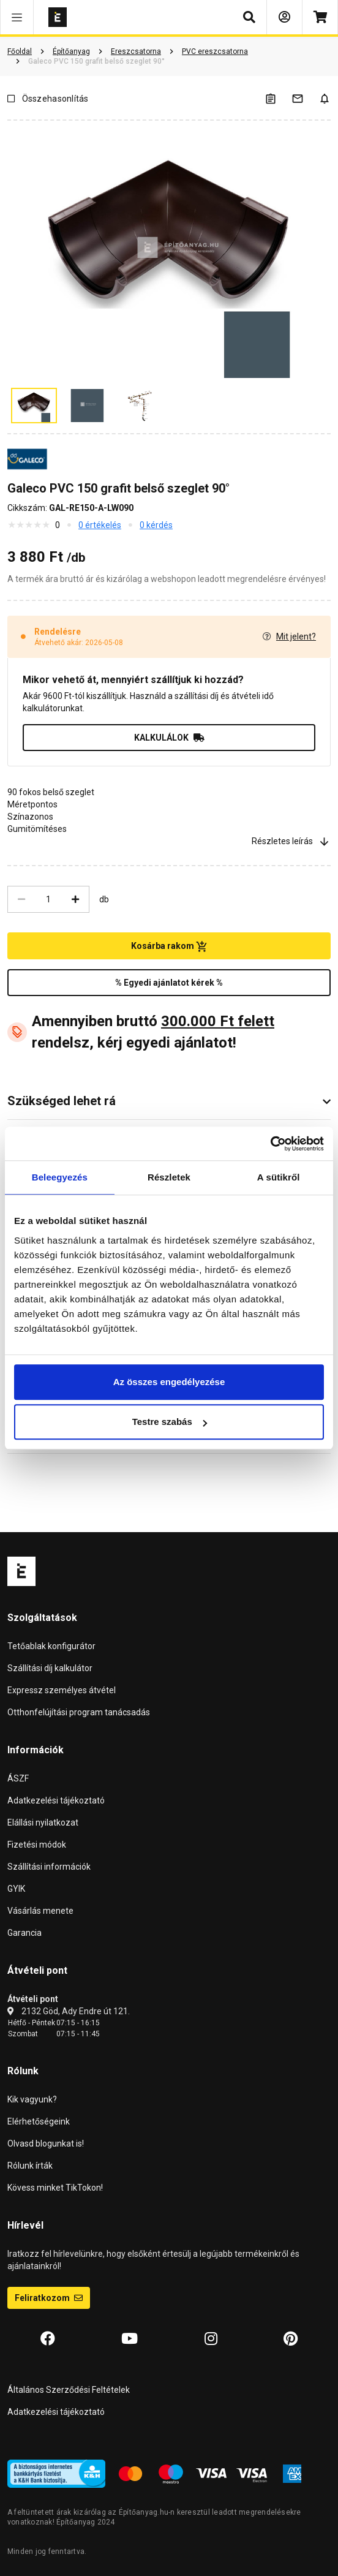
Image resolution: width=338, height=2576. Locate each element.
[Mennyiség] (48, 899)
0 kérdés (156, 525)
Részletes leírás (291, 841)
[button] (17, 17)
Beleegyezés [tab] (60, 1177)
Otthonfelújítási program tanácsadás (78, 1712)
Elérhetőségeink (38, 2121)
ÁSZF (18, 1778)
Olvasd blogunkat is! (45, 2143)
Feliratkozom (49, 2298)
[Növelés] (75, 899)
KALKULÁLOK (169, 737)
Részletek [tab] (169, 1177)
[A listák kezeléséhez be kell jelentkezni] (278, 98)
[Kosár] (320, 17)
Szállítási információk (49, 1867)
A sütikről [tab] (278, 1177)
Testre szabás (169, 1421)
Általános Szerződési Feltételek (68, 2390)
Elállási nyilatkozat (42, 1822)
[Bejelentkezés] (284, 17)
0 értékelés (99, 525)
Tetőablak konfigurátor (51, 1646)
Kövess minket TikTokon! (55, 2188)
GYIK (16, 1889)
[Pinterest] (291, 2339)
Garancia (24, 1933)
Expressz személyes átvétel (61, 1690)
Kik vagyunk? (32, 2099)
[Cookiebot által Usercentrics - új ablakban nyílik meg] (270, 1144)
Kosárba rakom (169, 946)
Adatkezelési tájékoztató (56, 1800)
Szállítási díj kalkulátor (49, 1668)
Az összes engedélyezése (169, 1382)
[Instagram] (211, 2339)
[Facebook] (47, 2339)
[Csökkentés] (21, 899)
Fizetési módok (36, 1844)
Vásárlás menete (40, 1911)
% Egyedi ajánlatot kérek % (169, 983)
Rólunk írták (30, 2165)
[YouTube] (129, 2339)
